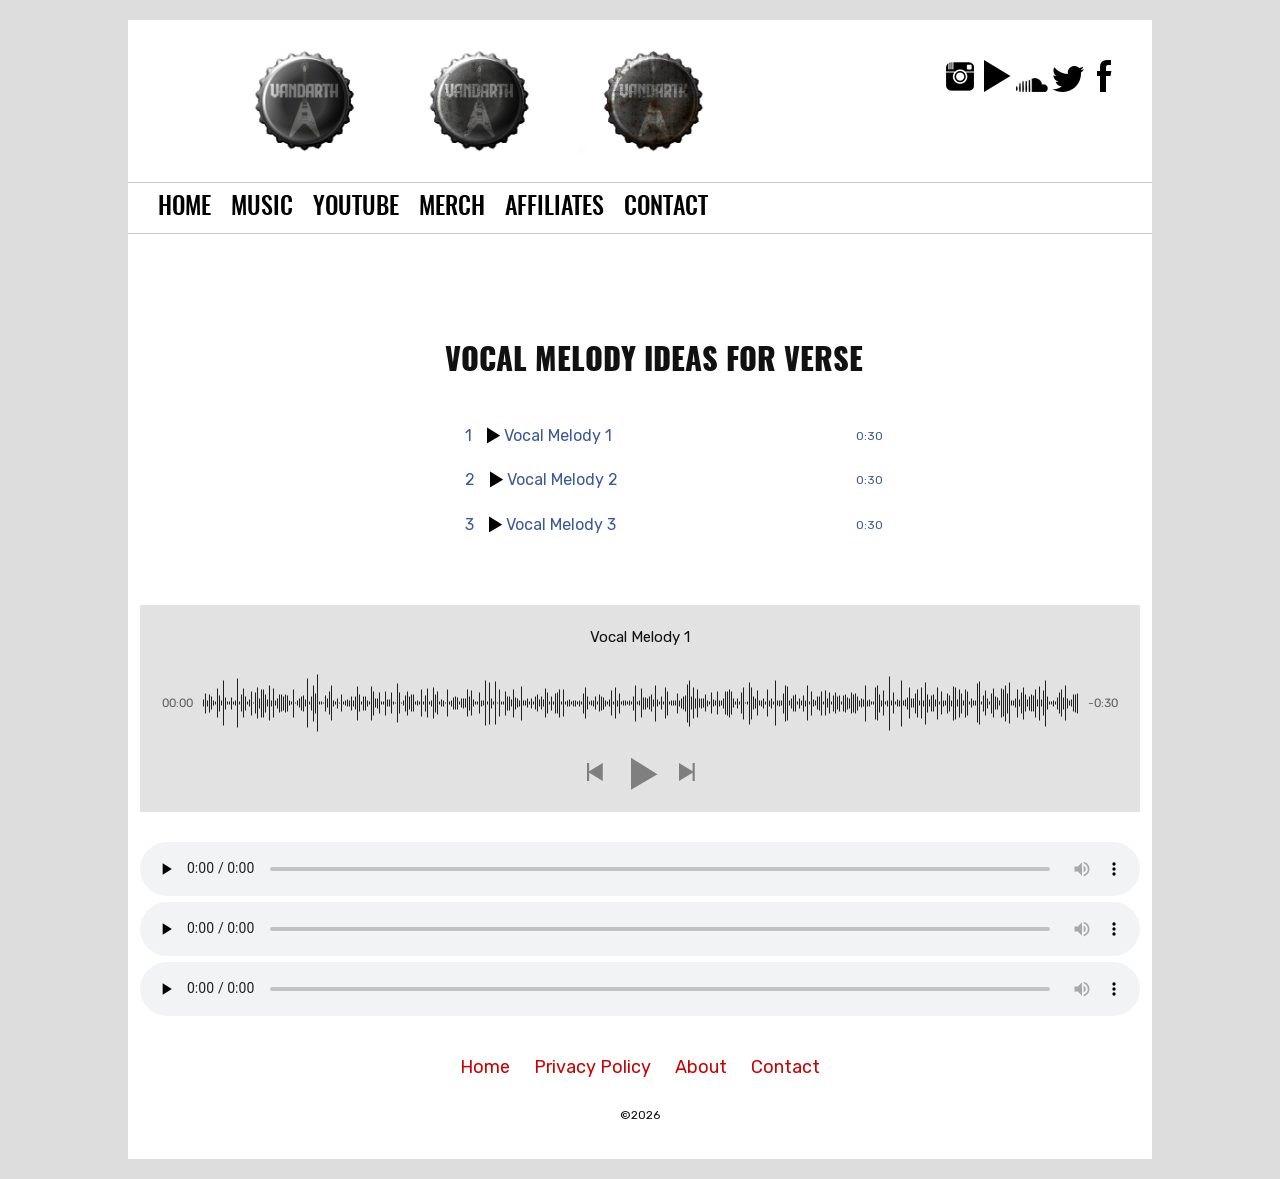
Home (184, 208)
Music (262, 208)
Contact (666, 208)
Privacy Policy (592, 1067)
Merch (452, 208)
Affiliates (554, 208)
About (701, 1067)
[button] (594, 773)
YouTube (356, 208)
